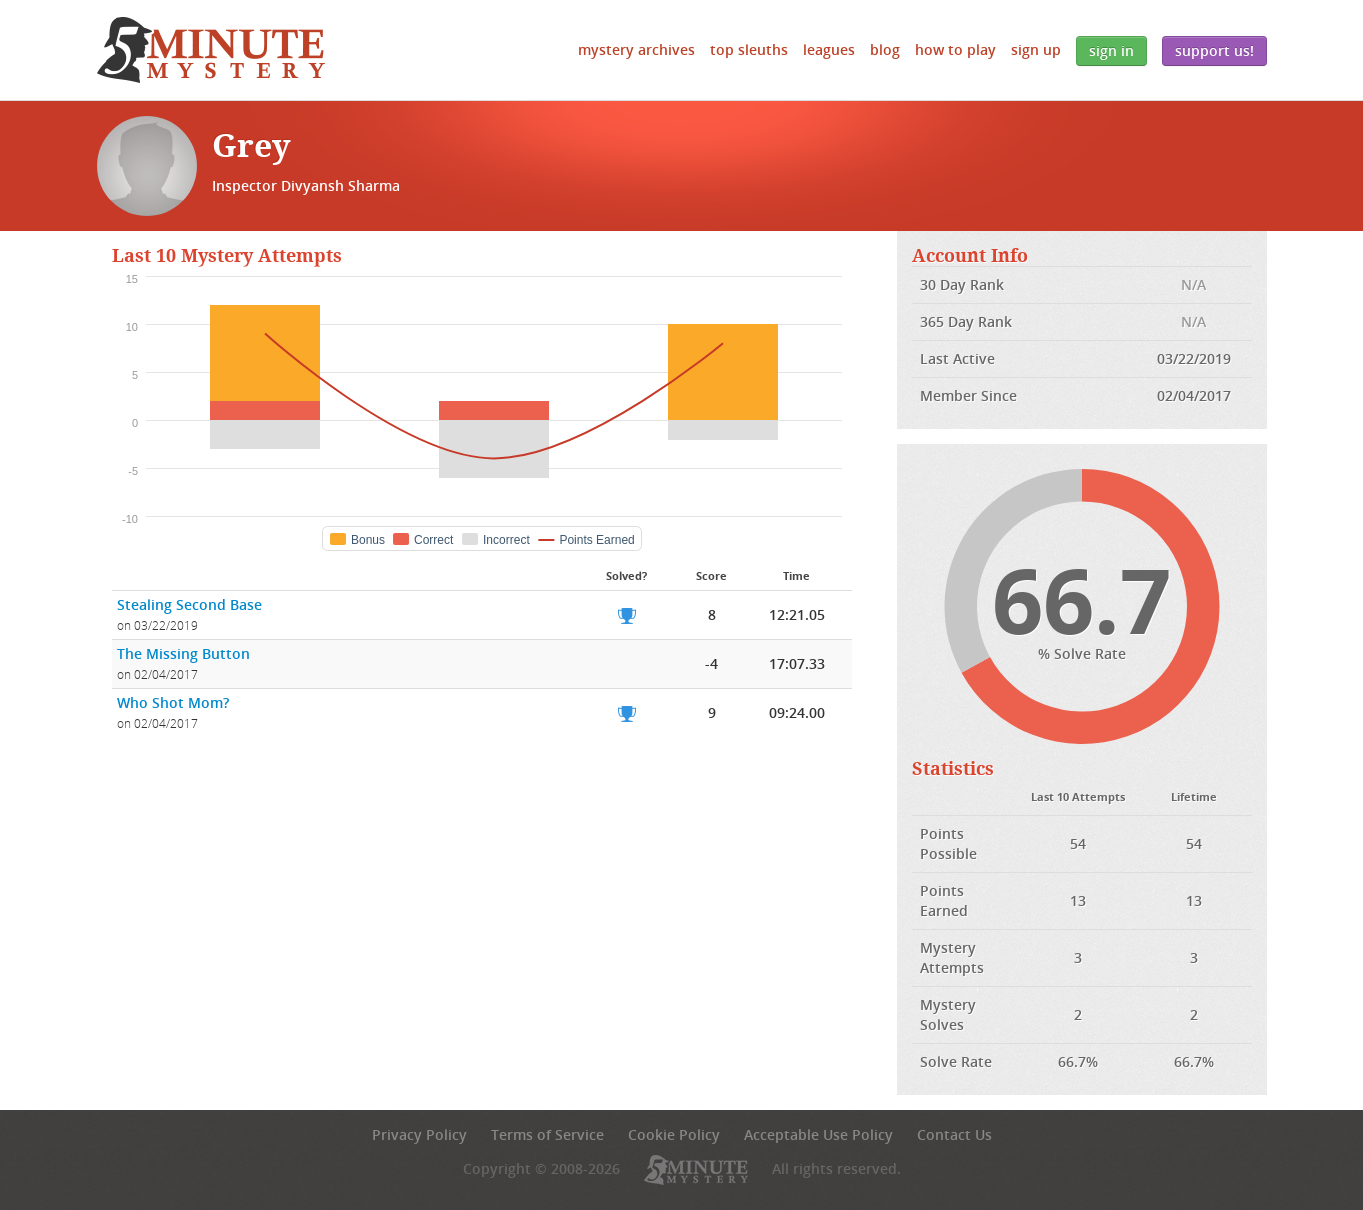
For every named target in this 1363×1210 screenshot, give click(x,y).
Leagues (829, 49)
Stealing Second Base (189, 604)
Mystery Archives (636, 49)
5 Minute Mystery (211, 50)
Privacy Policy (419, 1134)
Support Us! (1214, 50)
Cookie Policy (674, 1134)
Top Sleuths (749, 49)
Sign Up (1036, 49)
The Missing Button (183, 653)
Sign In (1111, 50)
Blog (885, 49)
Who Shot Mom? (173, 702)
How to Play (955, 49)
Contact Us (954, 1134)
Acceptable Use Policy (818, 1134)
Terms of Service (547, 1134)
